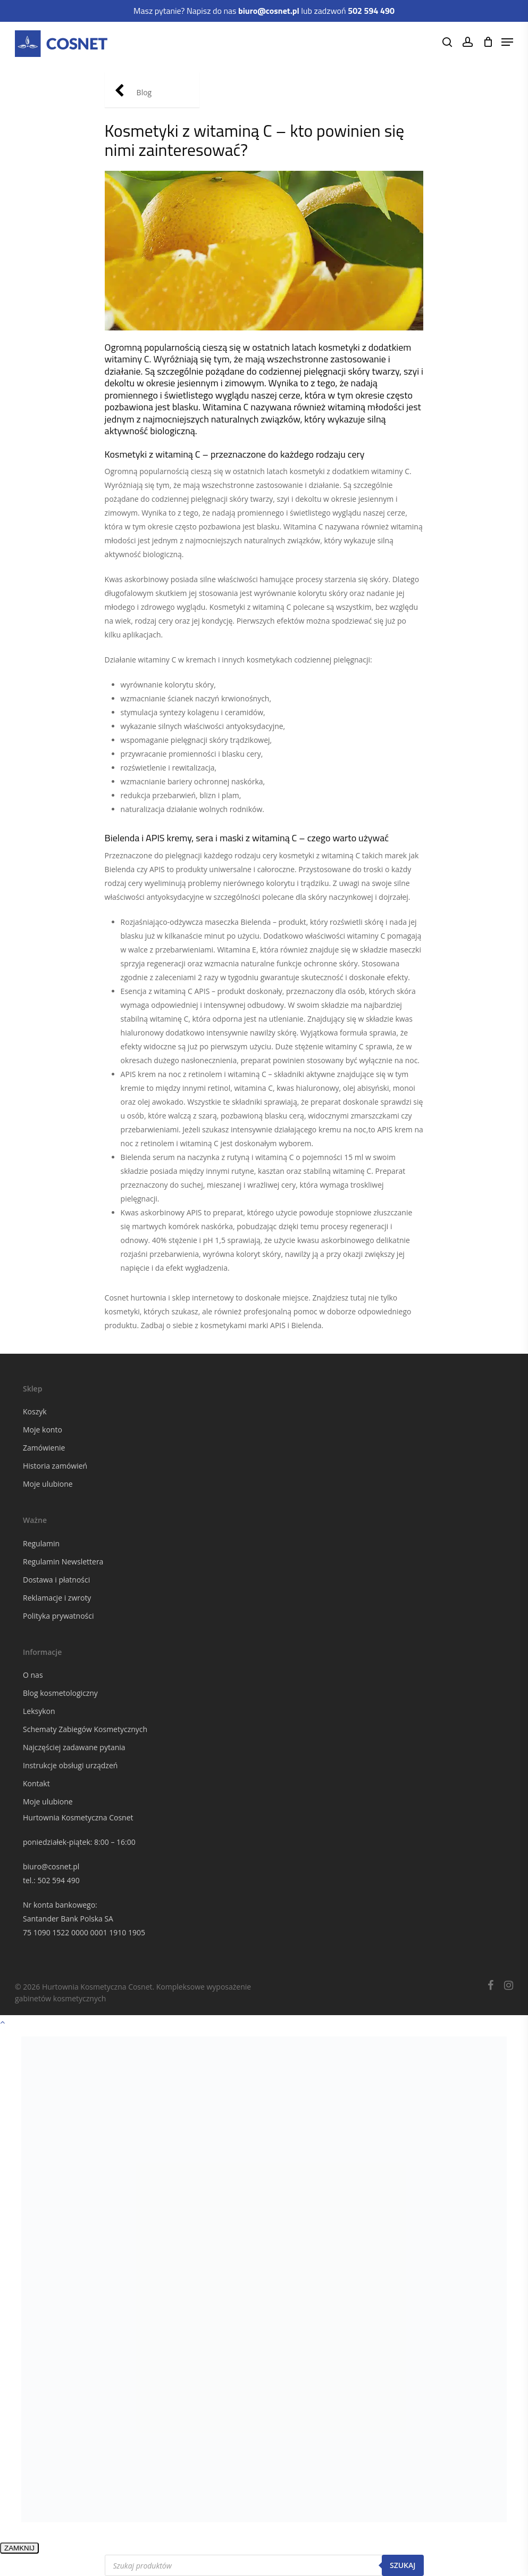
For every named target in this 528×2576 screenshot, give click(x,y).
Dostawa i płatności (56, 1580)
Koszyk (35, 1411)
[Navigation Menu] (507, 42)
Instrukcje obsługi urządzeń (70, 1765)
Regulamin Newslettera (63, 1561)
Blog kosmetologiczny (60, 1693)
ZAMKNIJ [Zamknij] (19, 2548)
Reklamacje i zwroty (57, 1598)
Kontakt (36, 1783)
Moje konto (42, 1429)
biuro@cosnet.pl (51, 1866)
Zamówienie (44, 1448)
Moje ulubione (48, 1484)
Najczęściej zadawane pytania (74, 1747)
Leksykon (39, 1711)
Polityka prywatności (58, 1616)
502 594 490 (58, 1880)
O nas (33, 1675)
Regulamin (41, 1543)
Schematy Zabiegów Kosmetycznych (85, 1729)
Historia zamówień (55, 1466)
